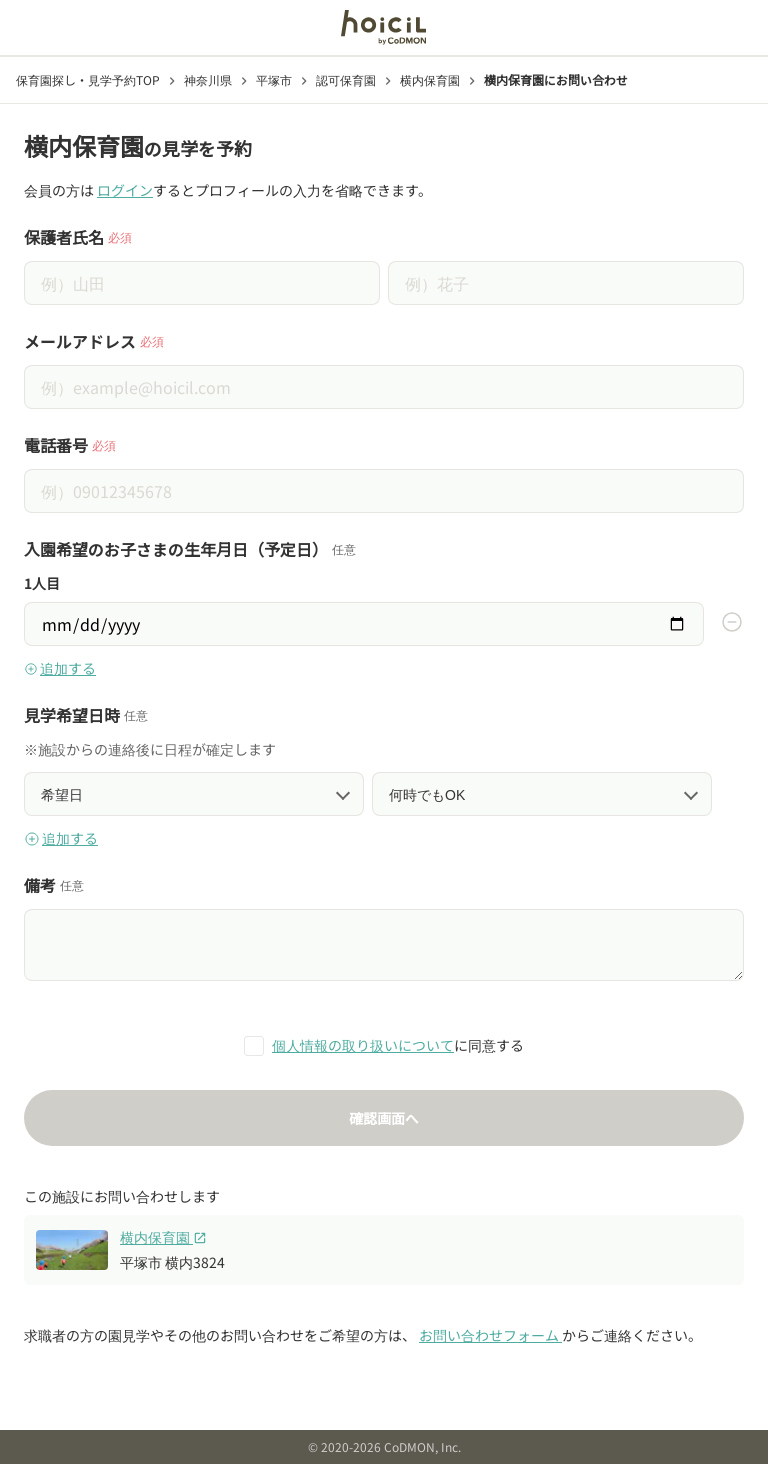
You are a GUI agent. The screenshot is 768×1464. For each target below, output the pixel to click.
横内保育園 (163, 1237)
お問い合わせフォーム (490, 1335)
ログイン (125, 190)
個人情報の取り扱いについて (363, 1045)
